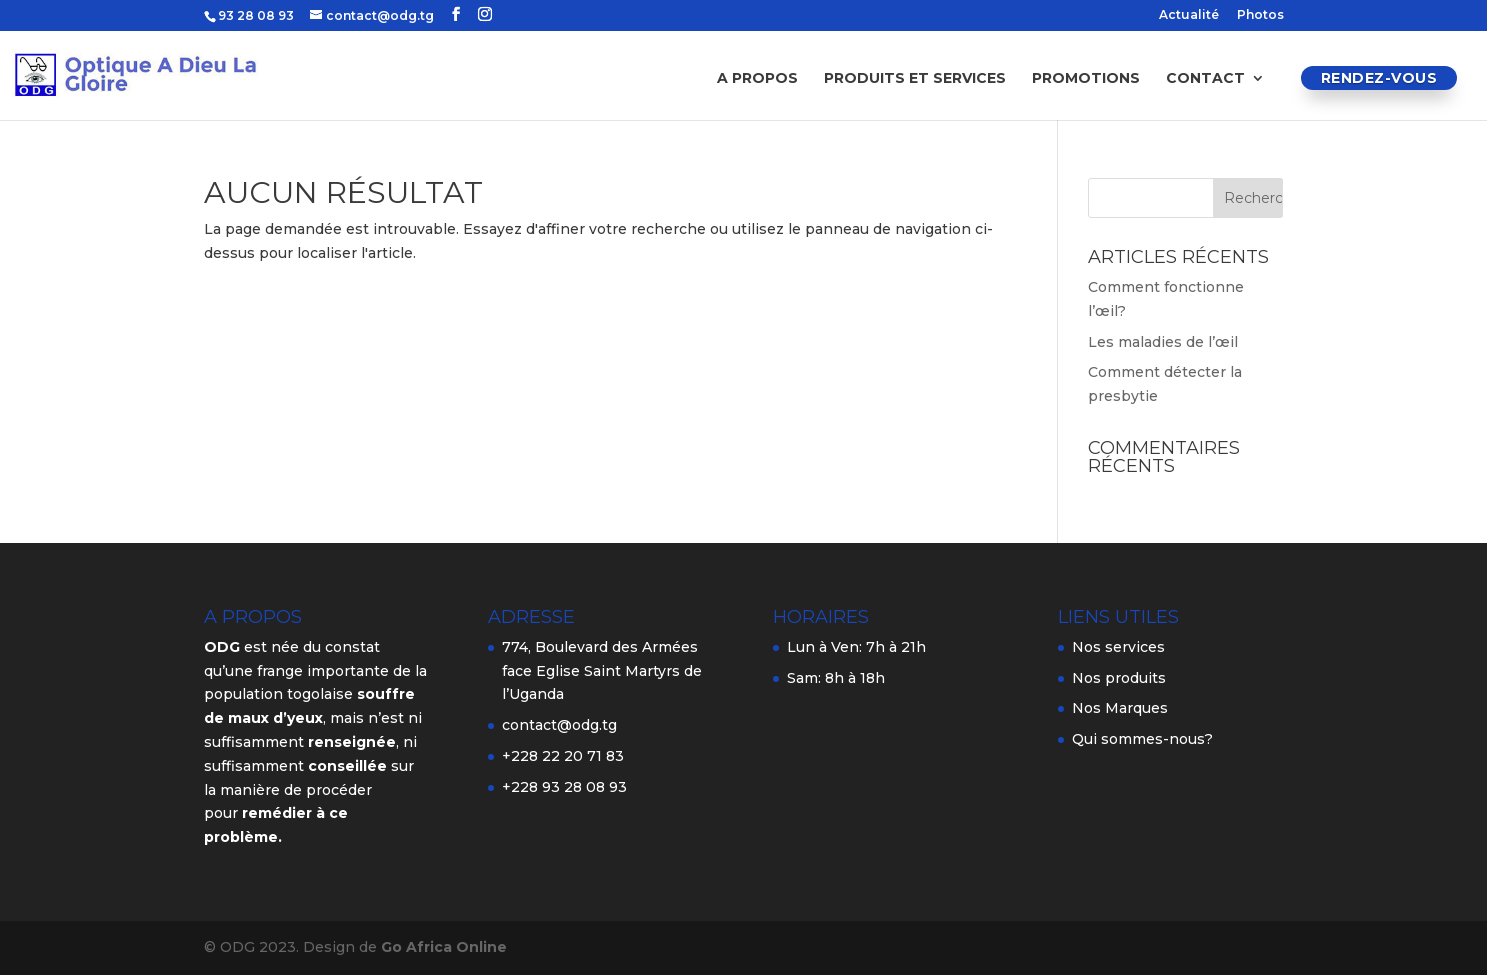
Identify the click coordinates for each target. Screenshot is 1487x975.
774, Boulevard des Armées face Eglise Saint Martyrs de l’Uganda (602, 671)
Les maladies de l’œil (1163, 342)
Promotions (1086, 79)
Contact (1205, 79)
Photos (1260, 15)
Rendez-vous (1379, 78)
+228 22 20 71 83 (563, 756)
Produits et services (915, 79)
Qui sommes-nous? (1142, 739)
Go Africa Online (444, 947)
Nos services (1118, 647)
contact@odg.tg (559, 725)
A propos (757, 79)
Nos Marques (1120, 708)
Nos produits (1119, 678)
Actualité (1189, 15)
